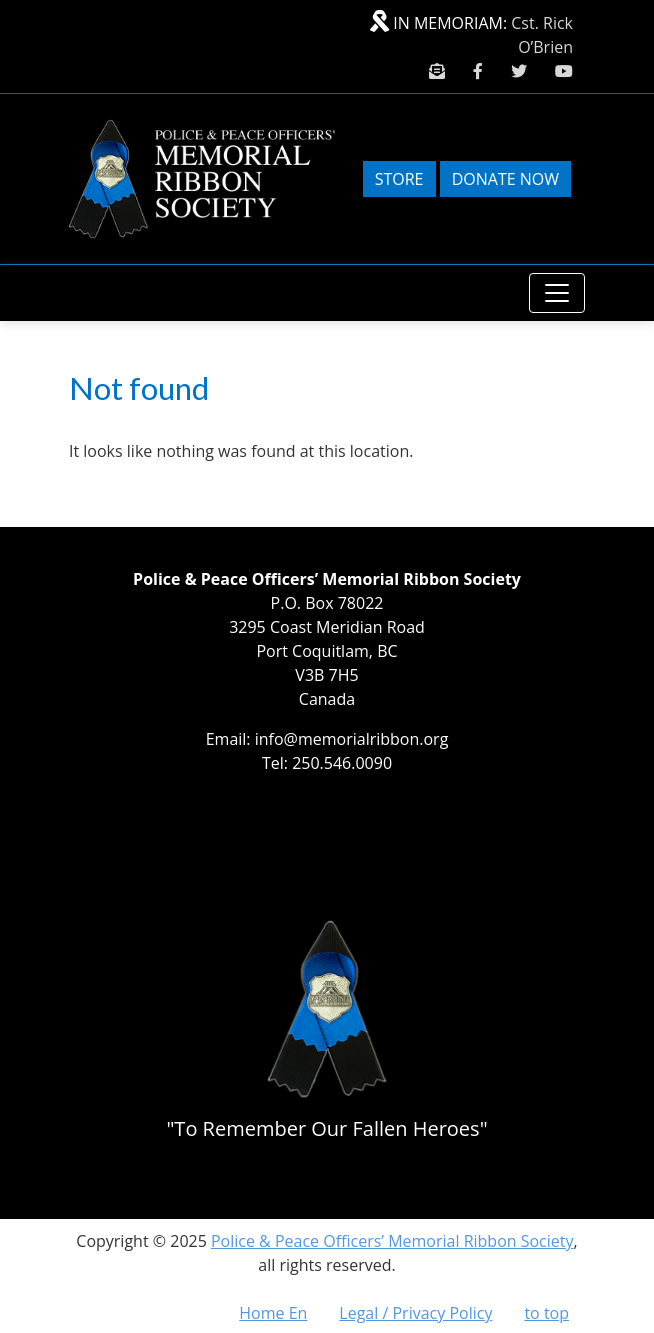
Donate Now (505, 179)
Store (399, 179)
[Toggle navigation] (557, 293)
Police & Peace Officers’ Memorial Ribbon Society (392, 1241)
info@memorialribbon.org (352, 739)
